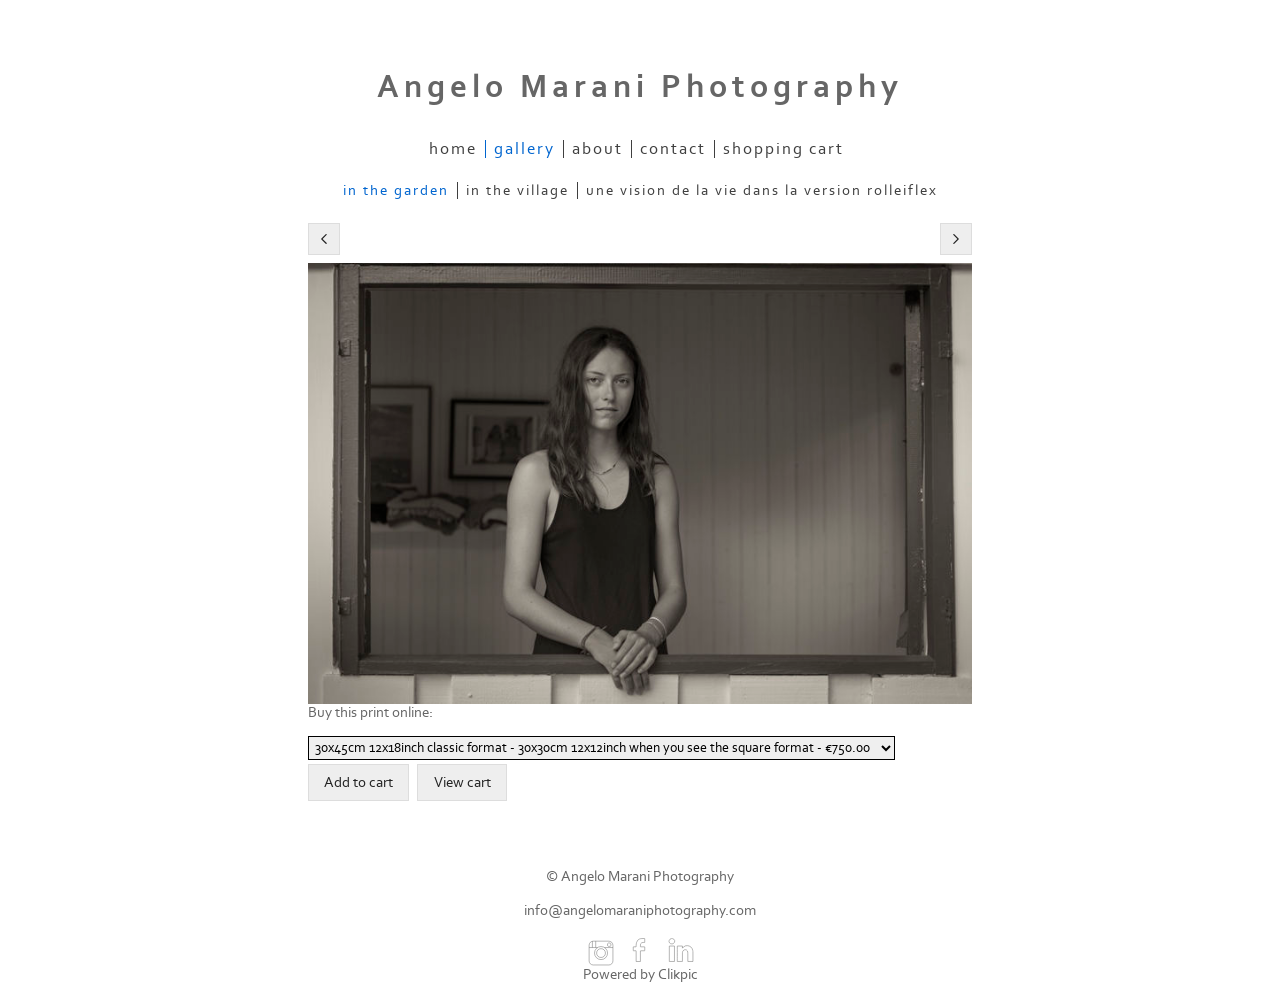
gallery (524, 149)
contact (673, 149)
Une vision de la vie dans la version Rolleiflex (762, 190)
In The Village (517, 190)
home (453, 149)
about (597, 149)
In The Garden (396, 190)
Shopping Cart (783, 149)
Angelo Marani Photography (640, 87)
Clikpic (678, 974)
